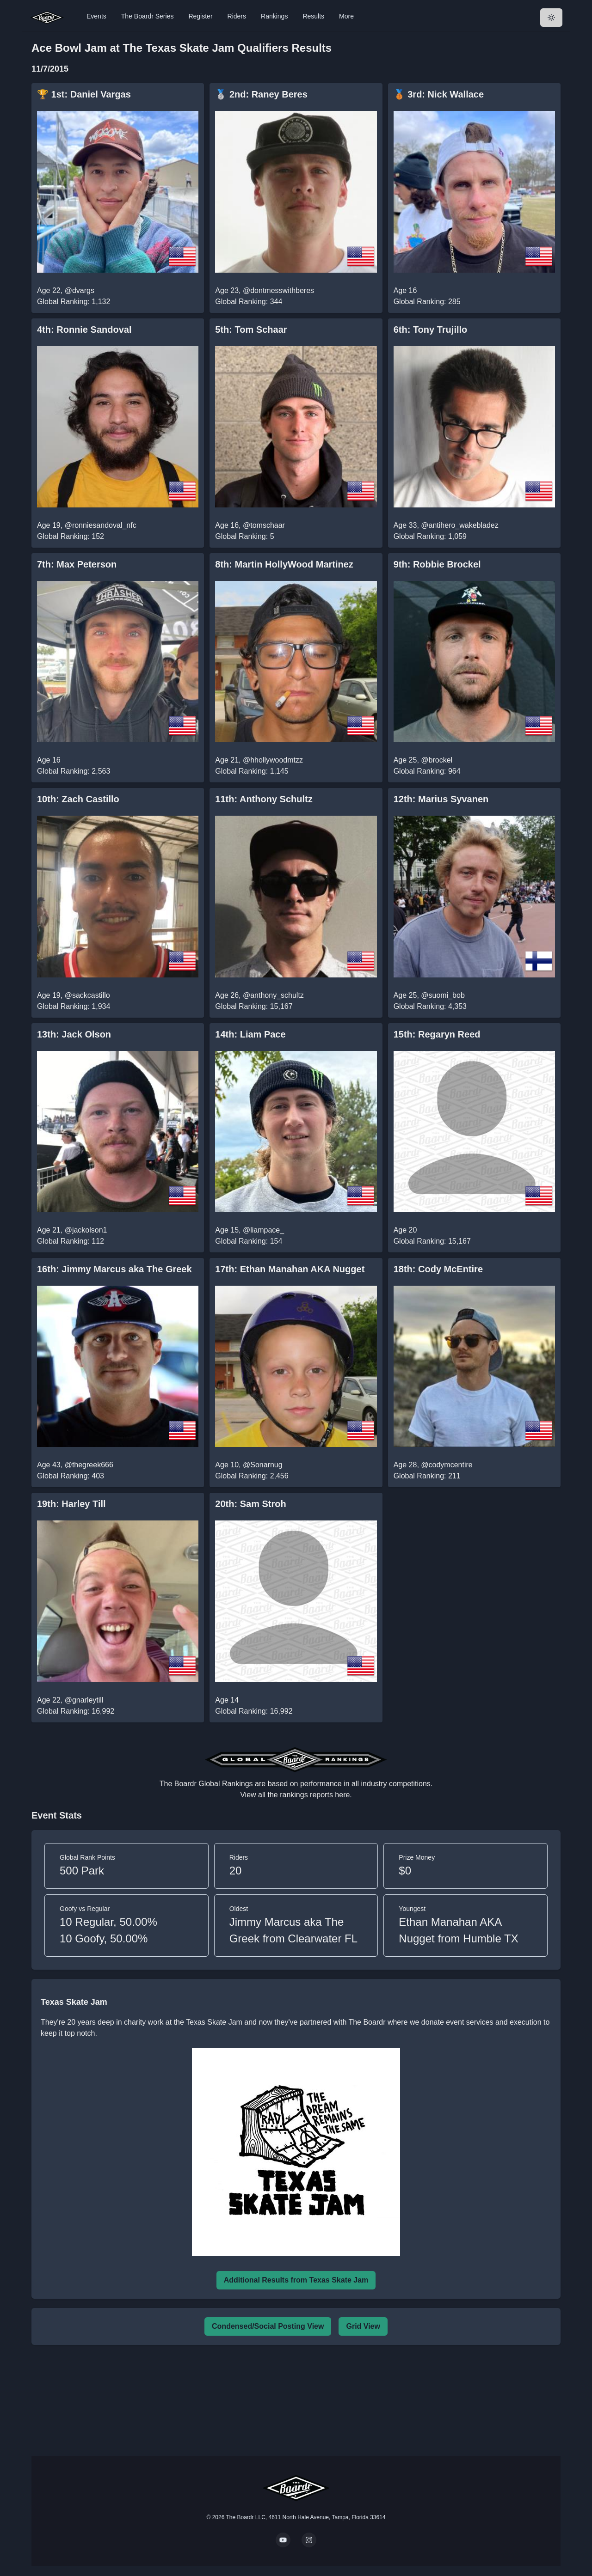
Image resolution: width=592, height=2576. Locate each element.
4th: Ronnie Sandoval (84, 329)
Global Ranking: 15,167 (253, 1006)
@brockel (436, 760)
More (346, 16)
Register (200, 16)
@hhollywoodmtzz (273, 760)
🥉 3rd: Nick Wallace (439, 94)
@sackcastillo (87, 995)
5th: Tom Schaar (251, 329)
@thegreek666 (89, 1465)
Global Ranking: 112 (70, 1241)
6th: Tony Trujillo (431, 329)
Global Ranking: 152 (70, 536)
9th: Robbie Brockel (437, 564)
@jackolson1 (86, 1230)
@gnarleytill (84, 1700)
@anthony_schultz (273, 995)
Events (96, 16)
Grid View (363, 2326)
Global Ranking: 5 (244, 536)
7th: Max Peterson (77, 564)
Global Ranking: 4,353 (430, 1006)
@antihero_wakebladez (459, 525)
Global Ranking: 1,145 (251, 771)
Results (313, 16)
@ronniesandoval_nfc (100, 525)
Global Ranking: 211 (427, 1476)
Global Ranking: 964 (427, 771)
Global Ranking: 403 (70, 1476)
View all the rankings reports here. (296, 1795)
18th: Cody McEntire (438, 1269)
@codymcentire (446, 1465)
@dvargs (79, 290)
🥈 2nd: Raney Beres (261, 94)
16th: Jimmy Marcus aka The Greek (114, 1269)
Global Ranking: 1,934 (73, 1006)
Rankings (274, 16)
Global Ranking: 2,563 (73, 771)
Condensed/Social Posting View (268, 2326)
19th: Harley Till (71, 1504)
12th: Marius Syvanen (441, 799)
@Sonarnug (263, 1465)
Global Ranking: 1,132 (73, 301)
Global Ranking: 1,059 (430, 536)
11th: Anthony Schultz (263, 799)
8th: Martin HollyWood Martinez (284, 564)
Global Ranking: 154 (248, 1241)
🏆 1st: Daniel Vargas (84, 94)
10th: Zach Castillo (78, 799)
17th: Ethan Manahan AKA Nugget (289, 1269)
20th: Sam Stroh (250, 1504)
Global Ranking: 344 (248, 301)
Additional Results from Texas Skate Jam (296, 2280)
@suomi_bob (443, 995)
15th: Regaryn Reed (437, 1034)
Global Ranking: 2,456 (251, 1476)
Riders (237, 16)
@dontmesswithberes (278, 290)
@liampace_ (263, 1230)
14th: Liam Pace (250, 1034)
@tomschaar (264, 525)
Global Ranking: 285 (427, 301)
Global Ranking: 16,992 (75, 1711)
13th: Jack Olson (74, 1034)
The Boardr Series (147, 16)
